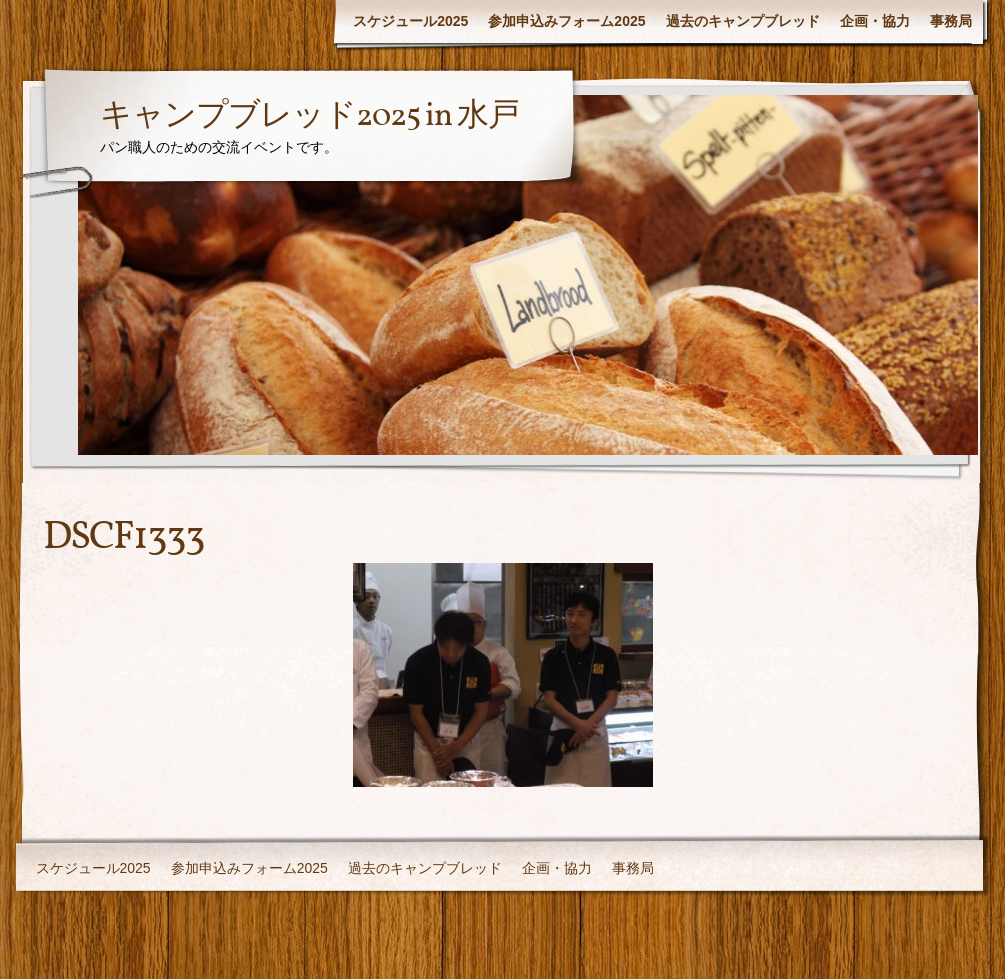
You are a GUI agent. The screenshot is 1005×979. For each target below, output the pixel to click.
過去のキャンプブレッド (743, 21)
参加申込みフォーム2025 (566, 21)
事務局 (951, 21)
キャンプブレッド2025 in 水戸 (309, 117)
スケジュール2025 (410, 21)
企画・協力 (875, 21)
